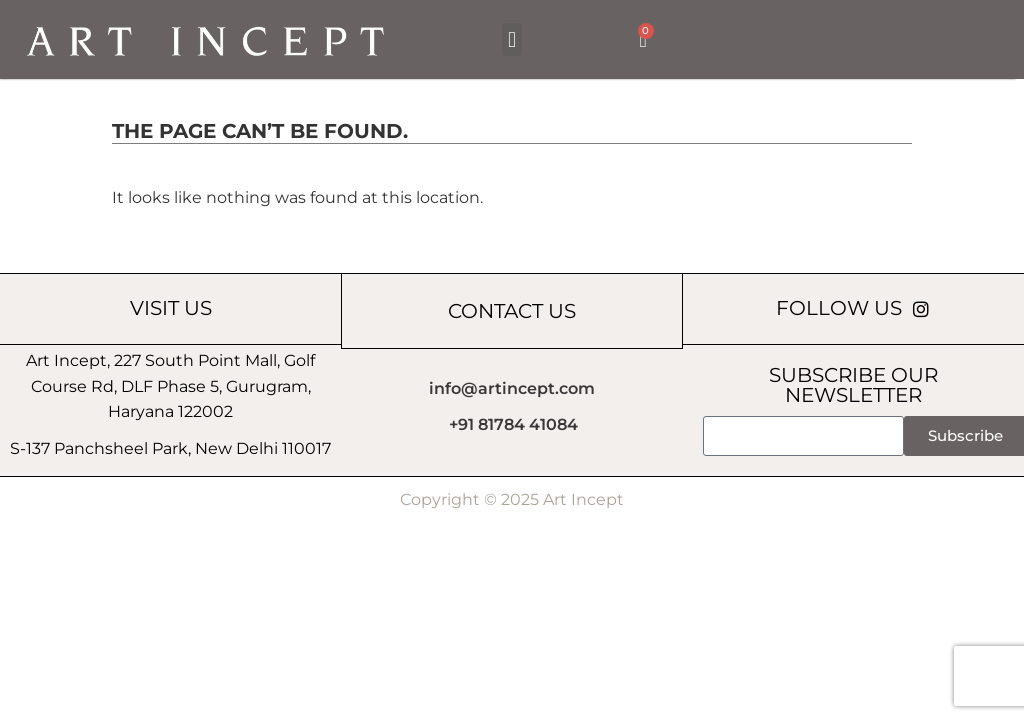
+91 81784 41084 (513, 424)
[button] (511, 39)
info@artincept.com (512, 388)
